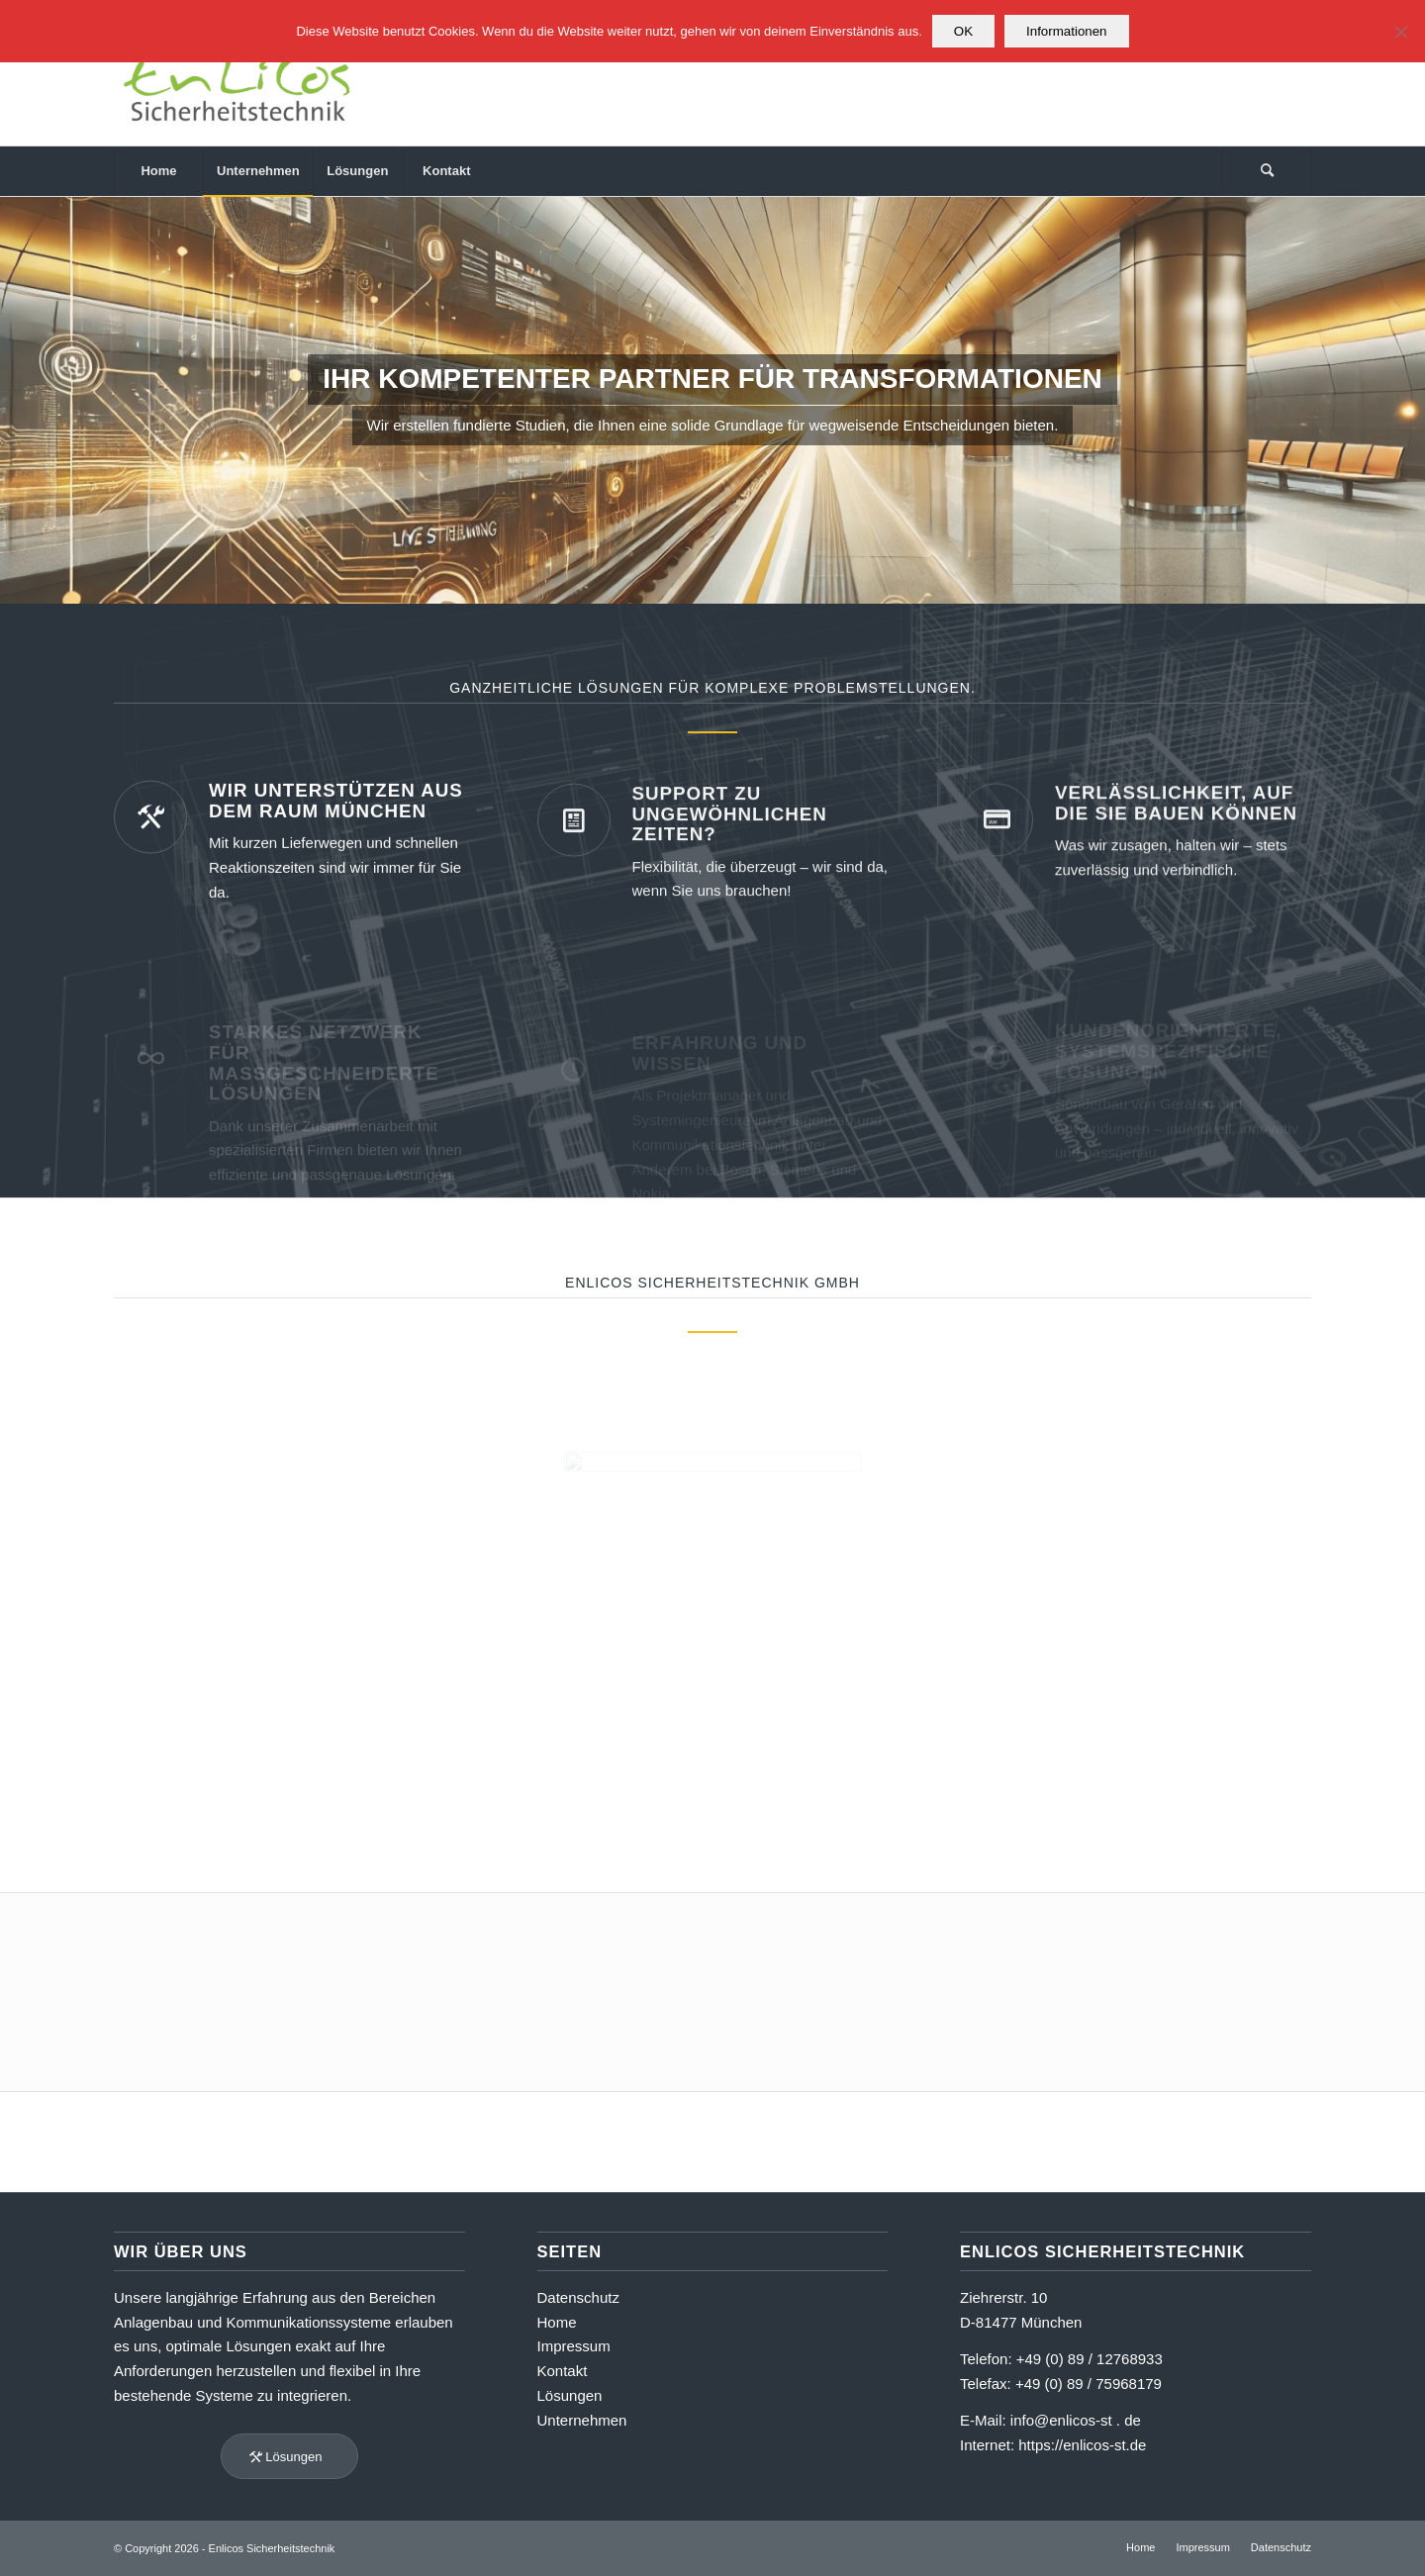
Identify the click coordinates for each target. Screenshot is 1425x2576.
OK (963, 31)
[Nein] (1400, 32)
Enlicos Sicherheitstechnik (272, 2548)
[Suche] (1266, 171)
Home (557, 2322)
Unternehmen (582, 2420)
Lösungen (570, 2395)
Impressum (574, 2345)
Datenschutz (578, 2297)
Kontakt (562, 2370)
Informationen (1066, 31)
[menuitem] (158, 171)
